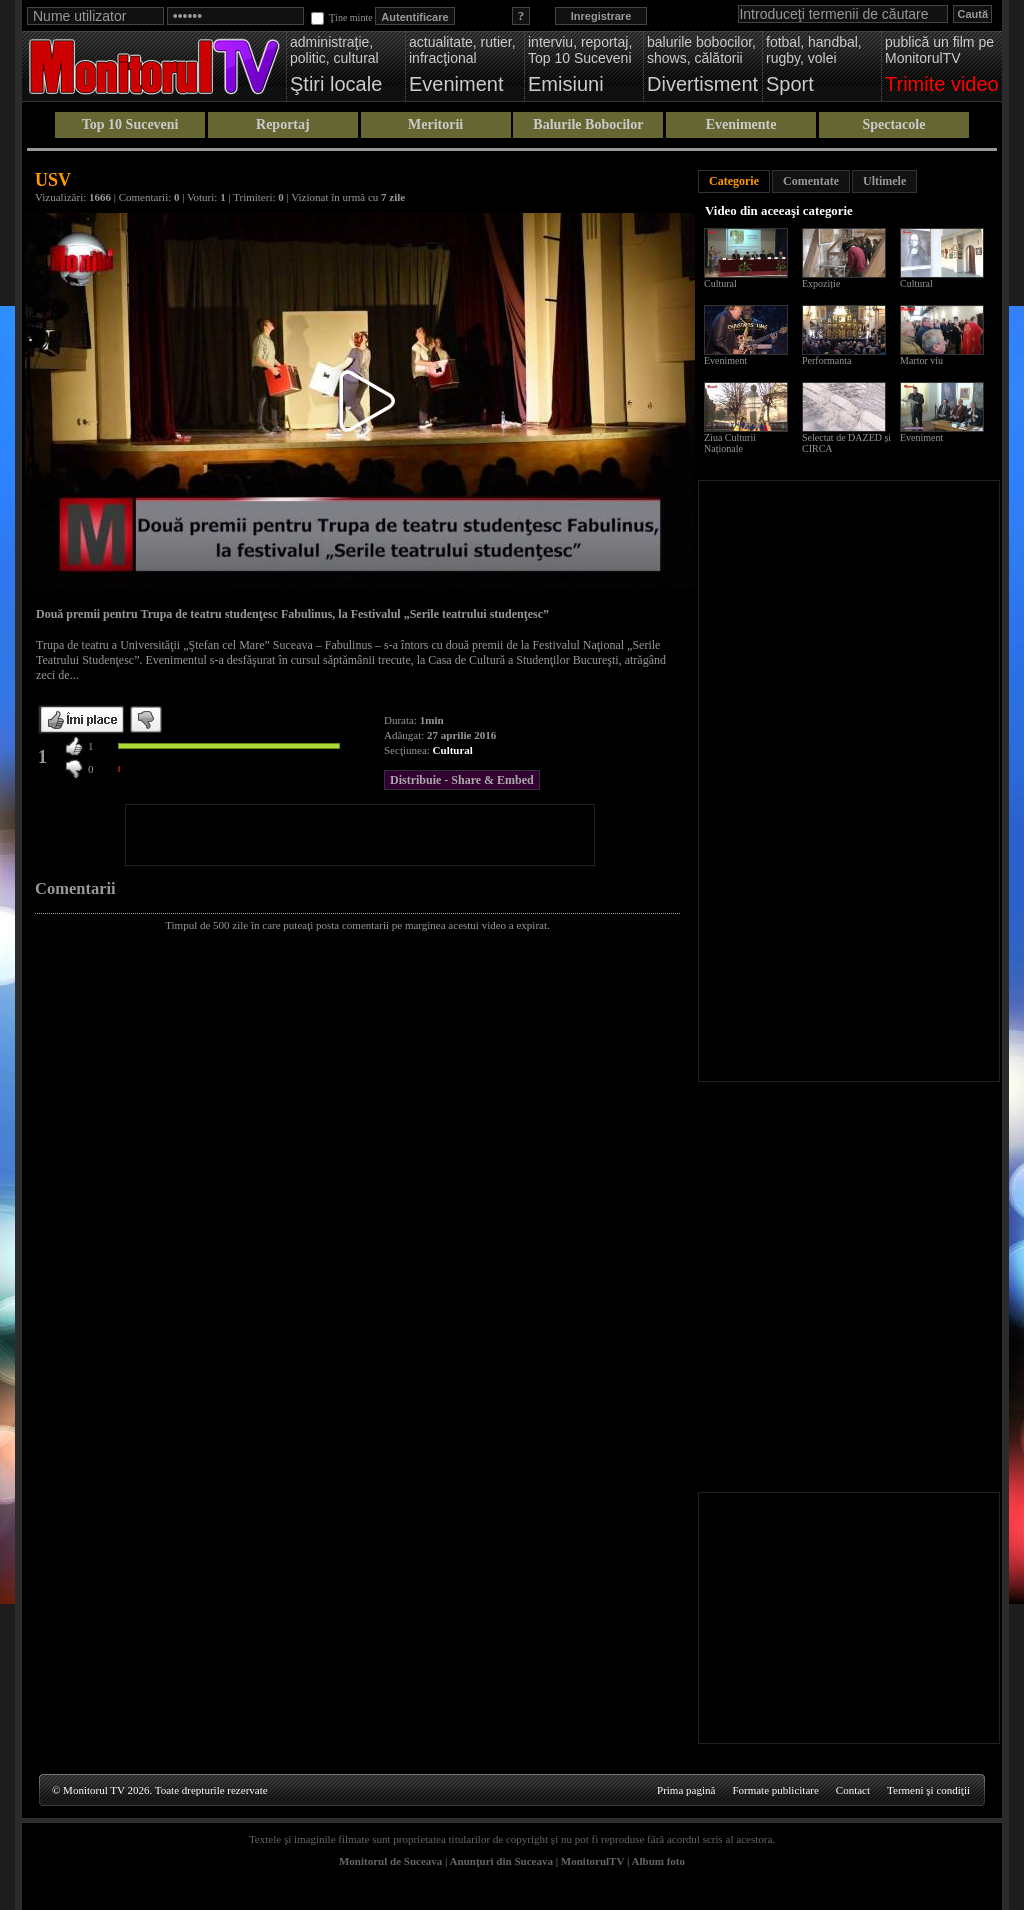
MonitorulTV (592, 1861)
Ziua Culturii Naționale (730, 443)
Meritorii (435, 124)
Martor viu (921, 360)
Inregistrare (601, 16)
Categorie (734, 181)
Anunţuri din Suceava (501, 1861)
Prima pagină (686, 1790)
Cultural (453, 750)
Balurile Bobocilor (588, 124)
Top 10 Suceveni (130, 124)
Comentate (811, 181)
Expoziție (821, 283)
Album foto (658, 1861)
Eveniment (725, 360)
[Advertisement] (360, 835)
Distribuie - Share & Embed (462, 780)
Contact (853, 1790)
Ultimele (884, 181)
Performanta (826, 360)
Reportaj (283, 124)
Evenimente (741, 124)
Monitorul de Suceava (390, 1861)
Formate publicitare (775, 1790)
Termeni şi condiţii (928, 1790)
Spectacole (893, 124)
